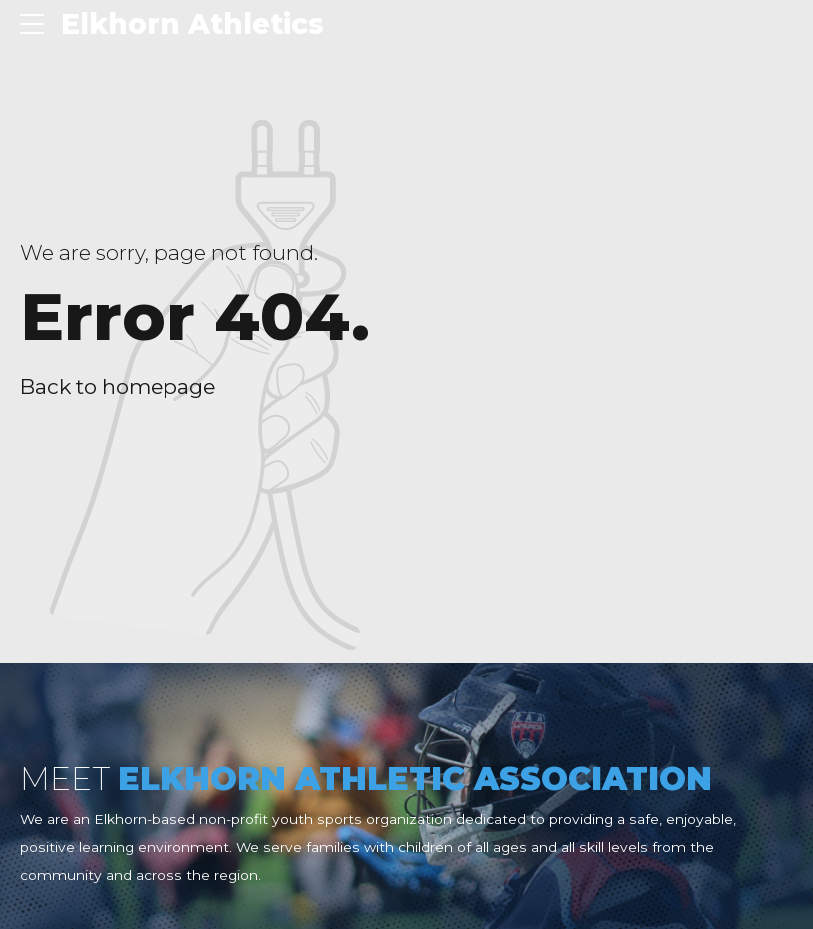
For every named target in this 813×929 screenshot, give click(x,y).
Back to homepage (117, 386)
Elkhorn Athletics (192, 24)
